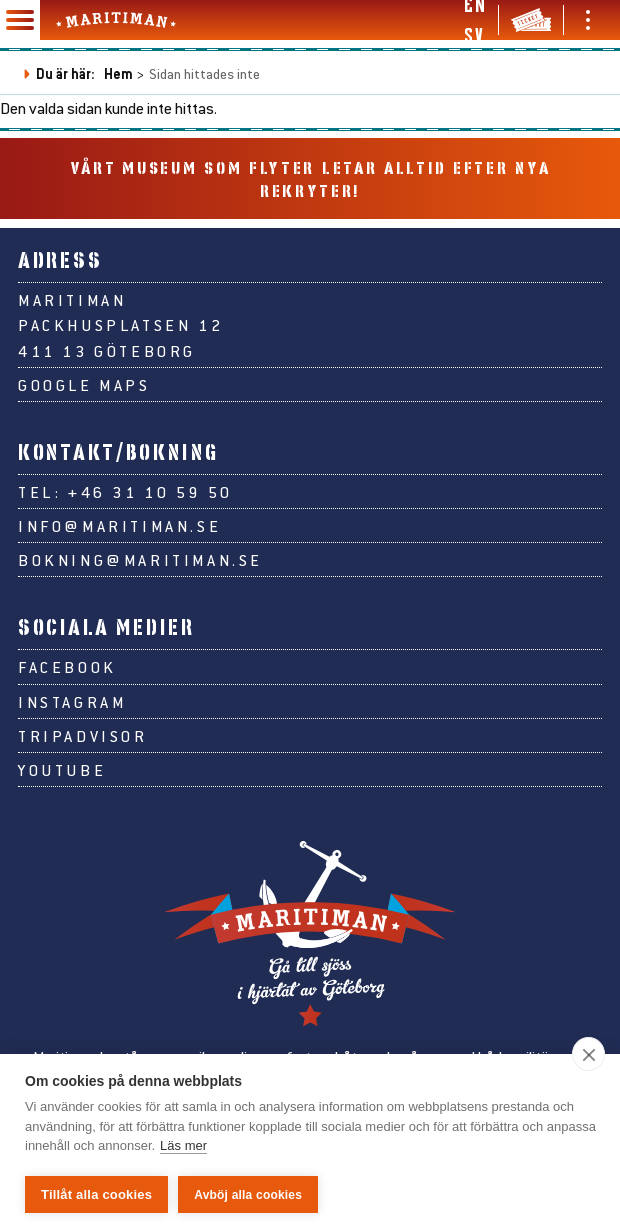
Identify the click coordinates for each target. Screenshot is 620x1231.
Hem (118, 73)
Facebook (67, 666)
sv (473, 35)
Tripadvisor (83, 735)
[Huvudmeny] (20, 20)
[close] (588, 1054)
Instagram (72, 701)
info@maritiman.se (119, 525)
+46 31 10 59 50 (150, 491)
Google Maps (84, 384)
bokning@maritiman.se (140, 559)
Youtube (62, 769)
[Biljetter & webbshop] (531, 20)
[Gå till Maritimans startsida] (116, 20)
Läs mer (183, 1146)
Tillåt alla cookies (96, 1194)
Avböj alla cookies (248, 1195)
